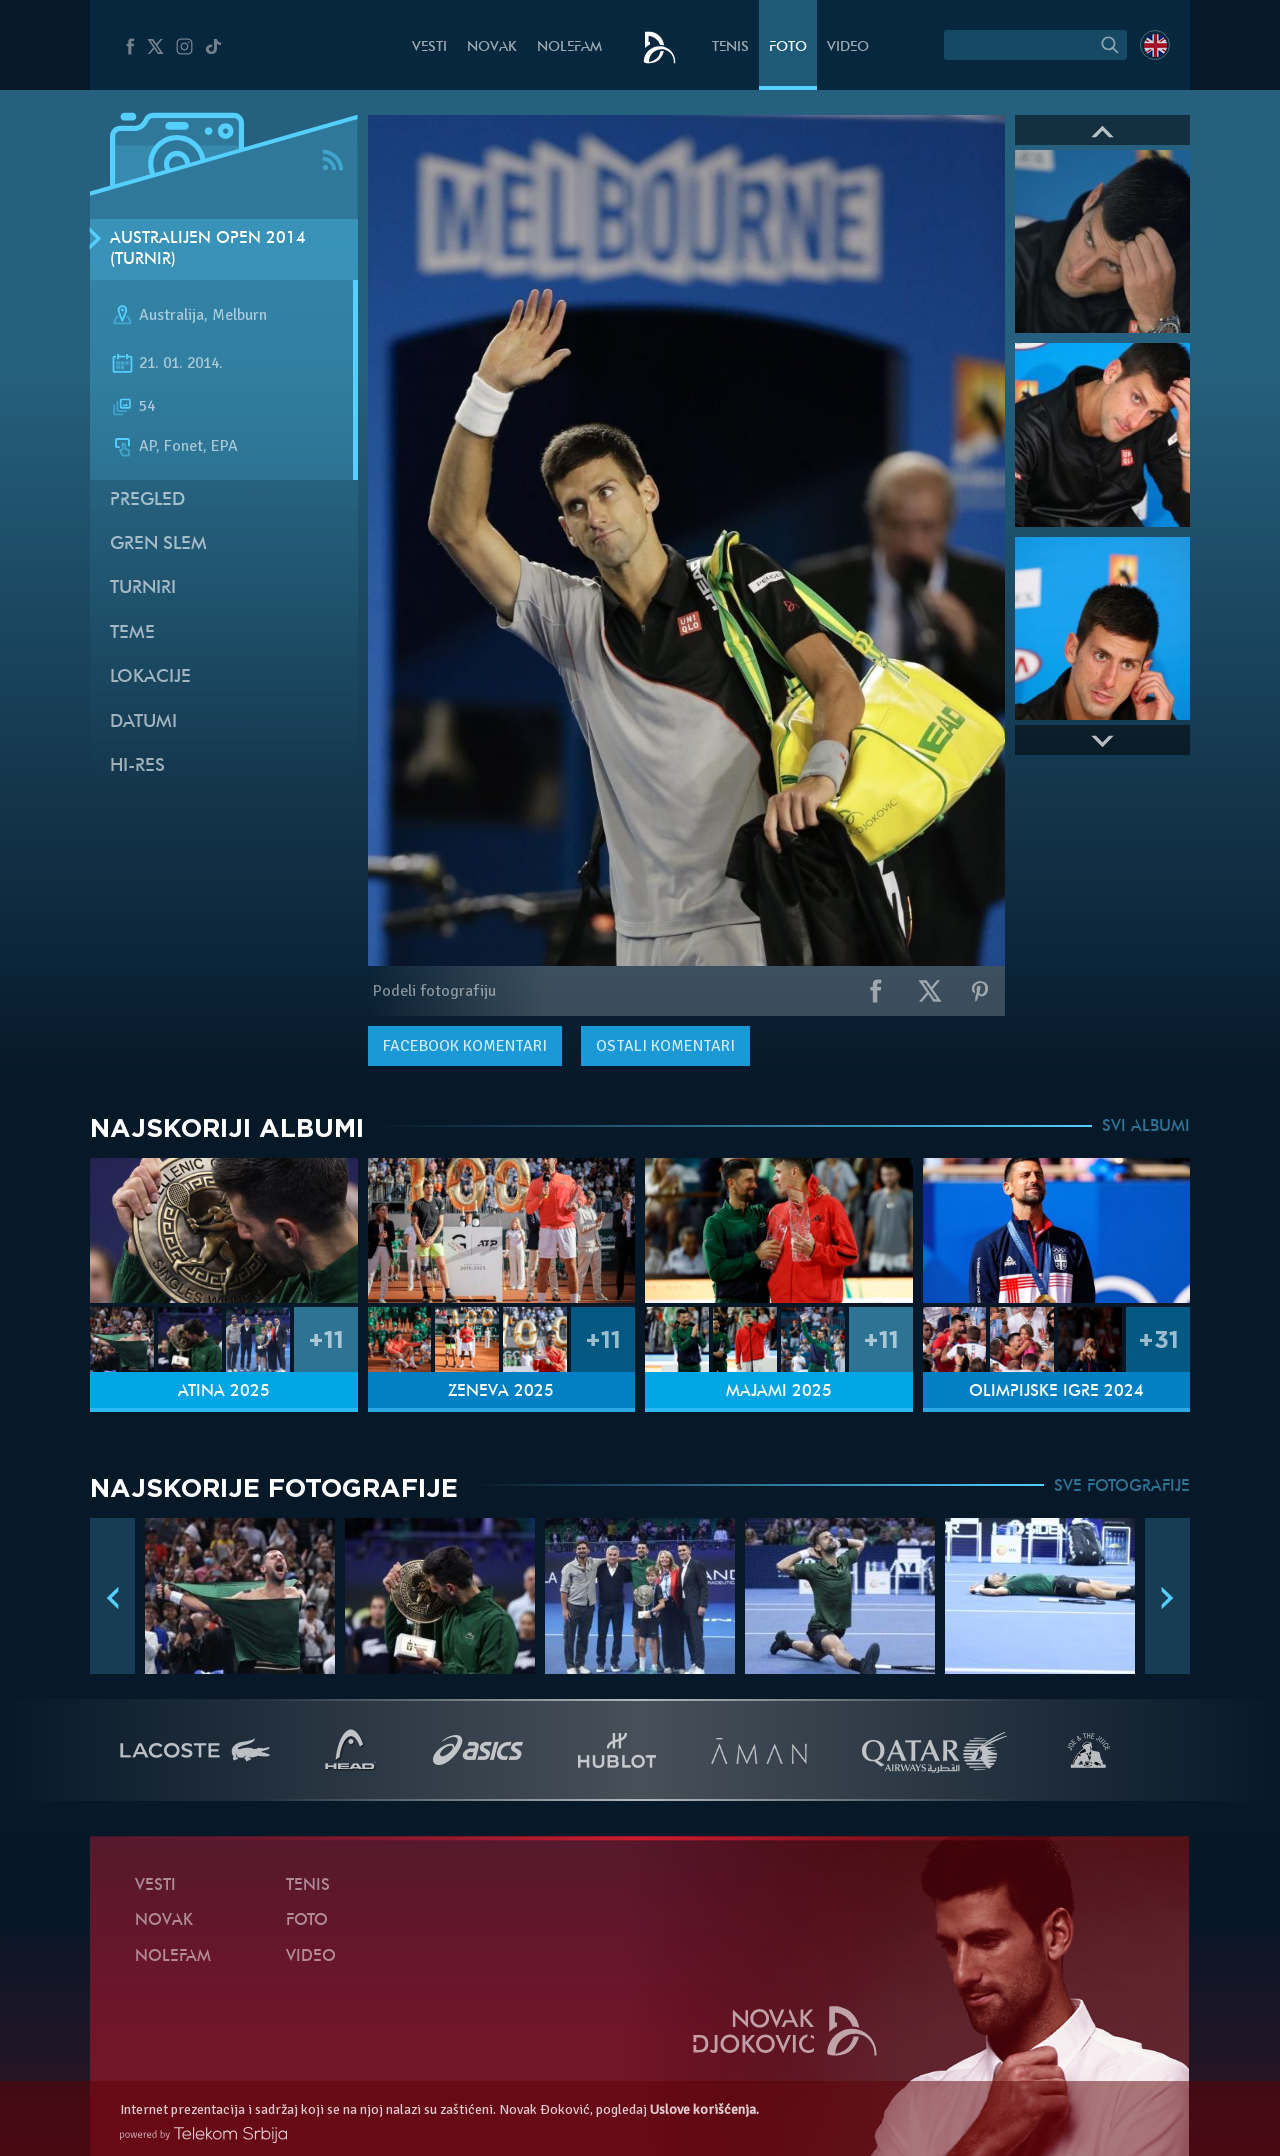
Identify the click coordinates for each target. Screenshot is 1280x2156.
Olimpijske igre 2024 (1056, 1392)
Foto (788, 47)
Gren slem (158, 544)
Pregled (147, 500)
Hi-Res (137, 766)
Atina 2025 (224, 1392)
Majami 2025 (779, 1392)
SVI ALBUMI (1146, 1127)
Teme (132, 633)
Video (848, 47)
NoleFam (569, 47)
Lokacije (150, 677)
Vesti (429, 47)
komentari (465, 1046)
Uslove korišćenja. (704, 2109)
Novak (492, 47)
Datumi (143, 722)
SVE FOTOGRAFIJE (1122, 1487)
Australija (171, 316)
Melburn (239, 316)
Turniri (143, 588)
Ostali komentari (665, 1046)
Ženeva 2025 (501, 1392)
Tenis (730, 47)
